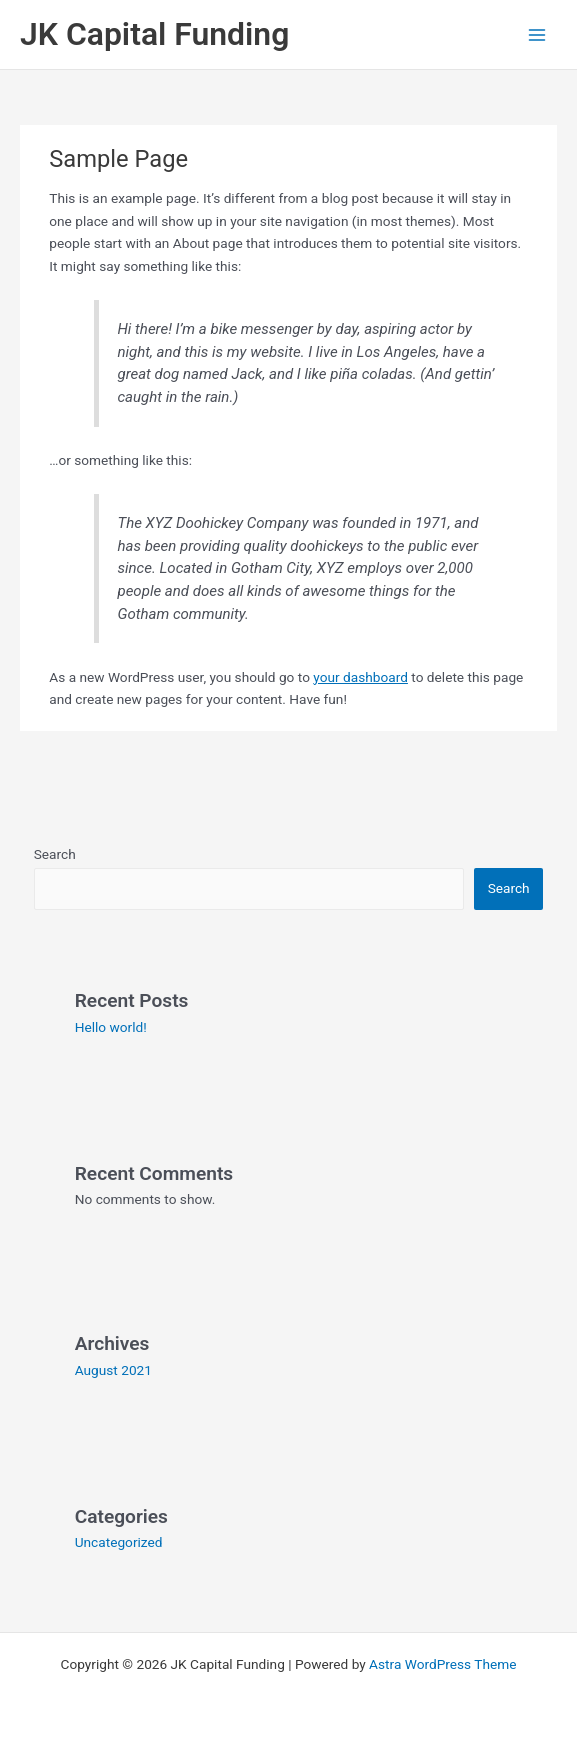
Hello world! (111, 1027)
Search (55, 854)
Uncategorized (119, 1542)
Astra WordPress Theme (442, 1664)
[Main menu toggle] (537, 34)
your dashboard (360, 677)
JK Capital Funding (154, 34)
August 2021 (113, 1370)
